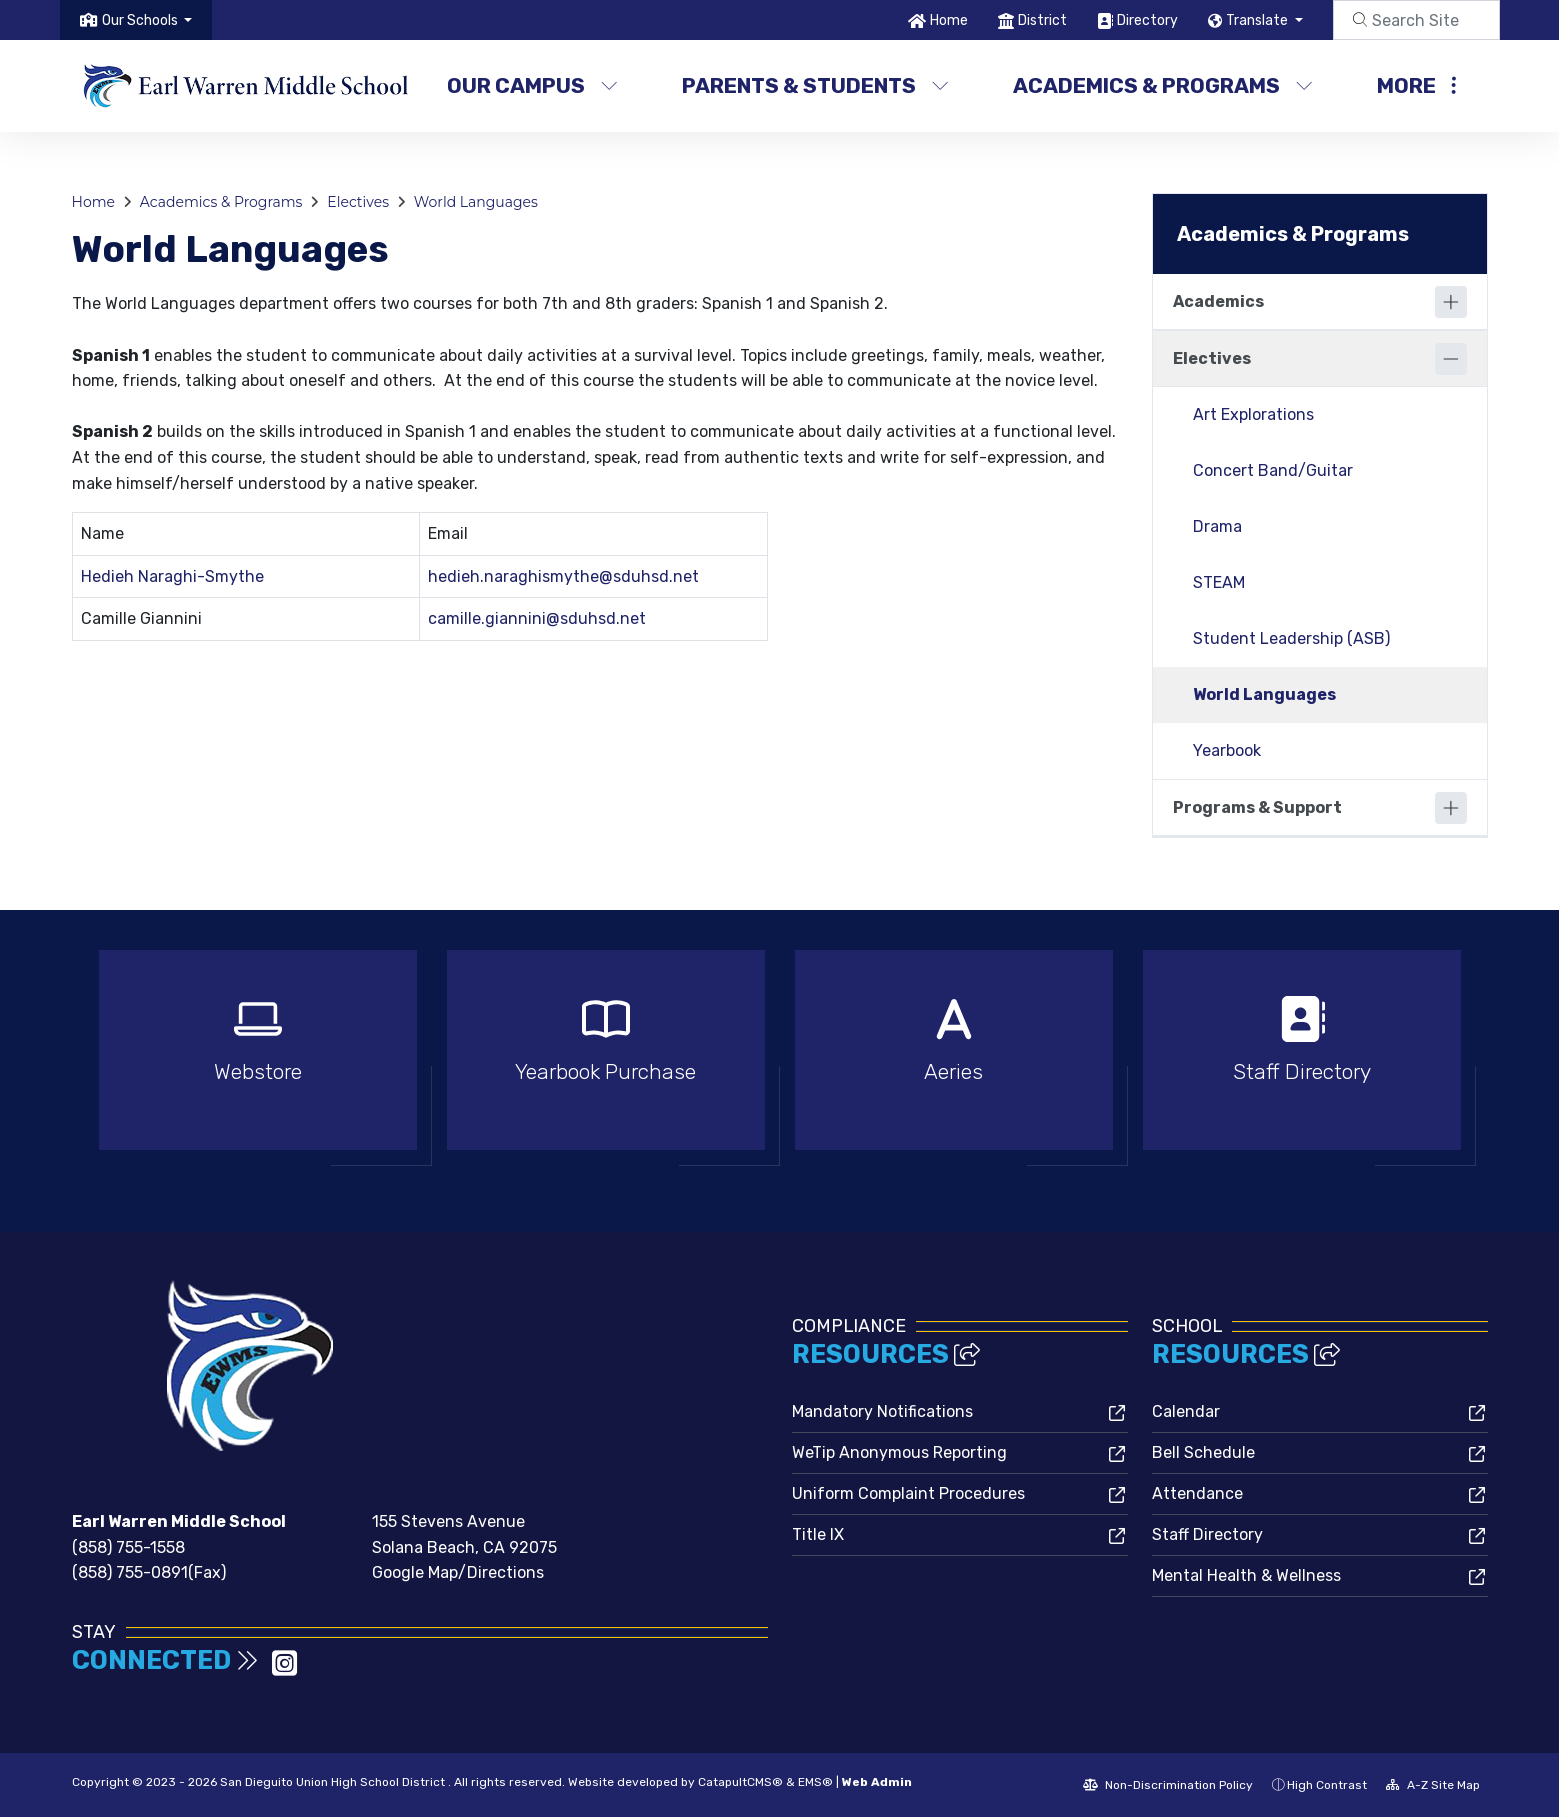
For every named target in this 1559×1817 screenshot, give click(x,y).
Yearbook (1227, 750)
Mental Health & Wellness (1246, 1575)
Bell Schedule (1203, 1452)
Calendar (1186, 1411)
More (1416, 85)
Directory (1147, 20)
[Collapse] (1451, 359)
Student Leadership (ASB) (1291, 638)
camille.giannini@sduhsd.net (537, 618)
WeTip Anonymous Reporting (899, 1452)
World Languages (476, 202)
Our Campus (532, 85)
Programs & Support (1257, 807)
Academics (1218, 301)
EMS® (815, 1782)
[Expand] (1451, 302)
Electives (358, 202)
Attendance (1197, 1493)
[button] (147, 20)
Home (949, 20)
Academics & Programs (1161, 85)
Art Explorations (1253, 414)
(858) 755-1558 (128, 1547)
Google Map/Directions (458, 1572)
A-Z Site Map (1433, 1785)
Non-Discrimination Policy (1168, 1785)
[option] (258, 1058)
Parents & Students (815, 85)
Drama (1217, 526)
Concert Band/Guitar (1273, 470)
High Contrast (1327, 1785)
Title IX (818, 1534)
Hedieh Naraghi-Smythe (172, 576)
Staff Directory (1207, 1534)
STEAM (1219, 582)
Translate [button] (1258, 20)
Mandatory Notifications (882, 1411)
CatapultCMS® (740, 1782)
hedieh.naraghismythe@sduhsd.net (563, 576)
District (1042, 20)
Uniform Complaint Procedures (908, 1493)
